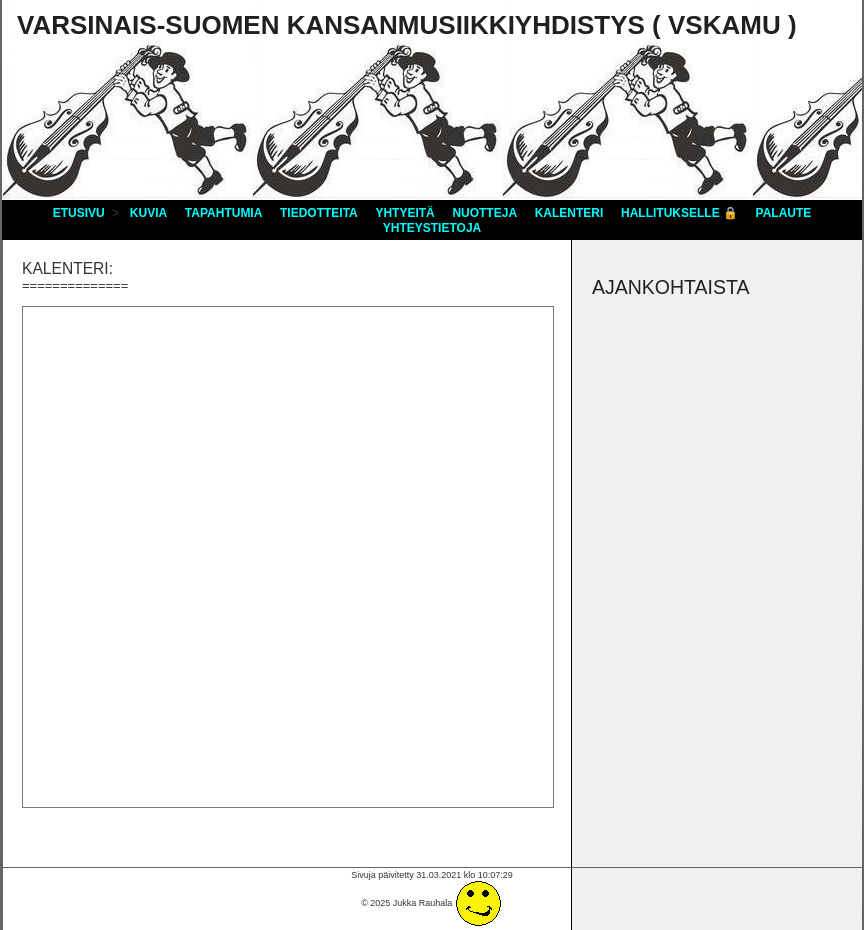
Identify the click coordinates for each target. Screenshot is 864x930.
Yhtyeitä (404, 213)
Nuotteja (484, 213)
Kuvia (148, 213)
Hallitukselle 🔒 (679, 213)
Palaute (784, 213)
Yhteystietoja (432, 228)
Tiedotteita (319, 213)
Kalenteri (569, 213)
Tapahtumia (224, 213)
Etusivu (79, 213)
